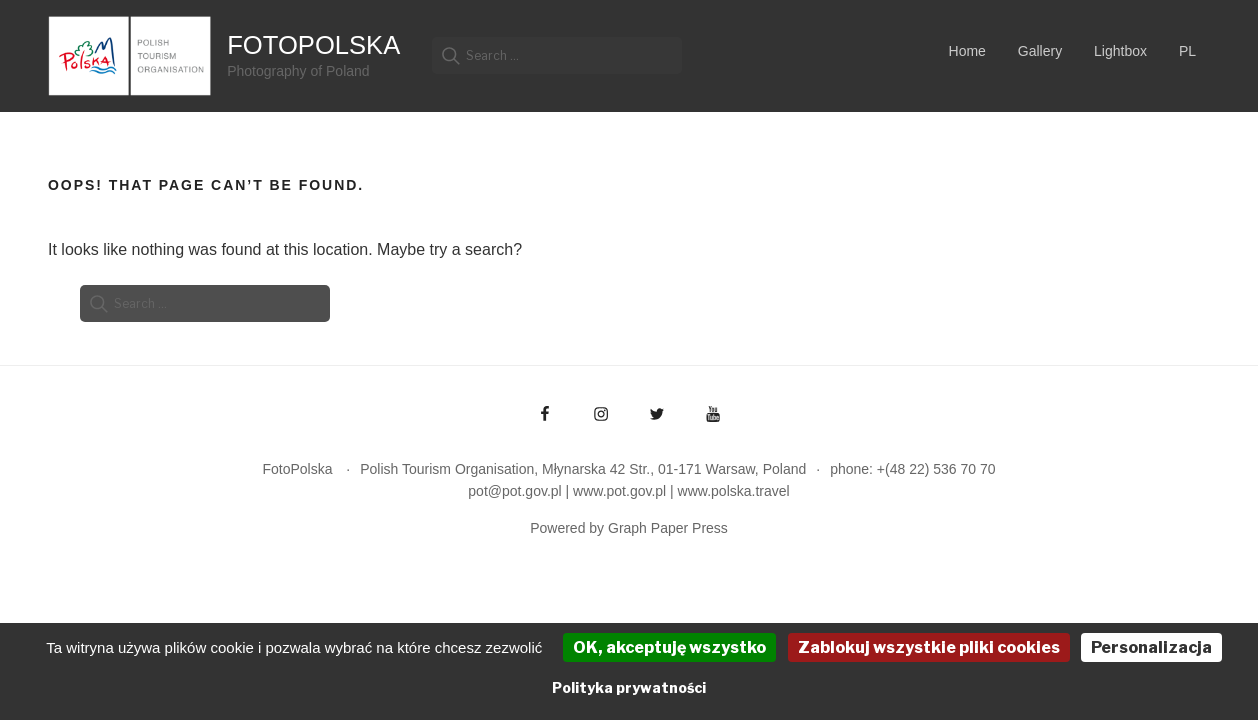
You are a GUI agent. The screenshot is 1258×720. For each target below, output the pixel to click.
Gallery (1040, 51)
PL (1187, 51)
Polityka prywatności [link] (629, 687)
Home (967, 51)
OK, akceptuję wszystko (669, 647)
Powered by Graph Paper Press (629, 528)
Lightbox (1120, 51)
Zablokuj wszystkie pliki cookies (929, 647)
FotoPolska (313, 45)
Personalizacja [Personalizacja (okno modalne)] (1151, 647)
